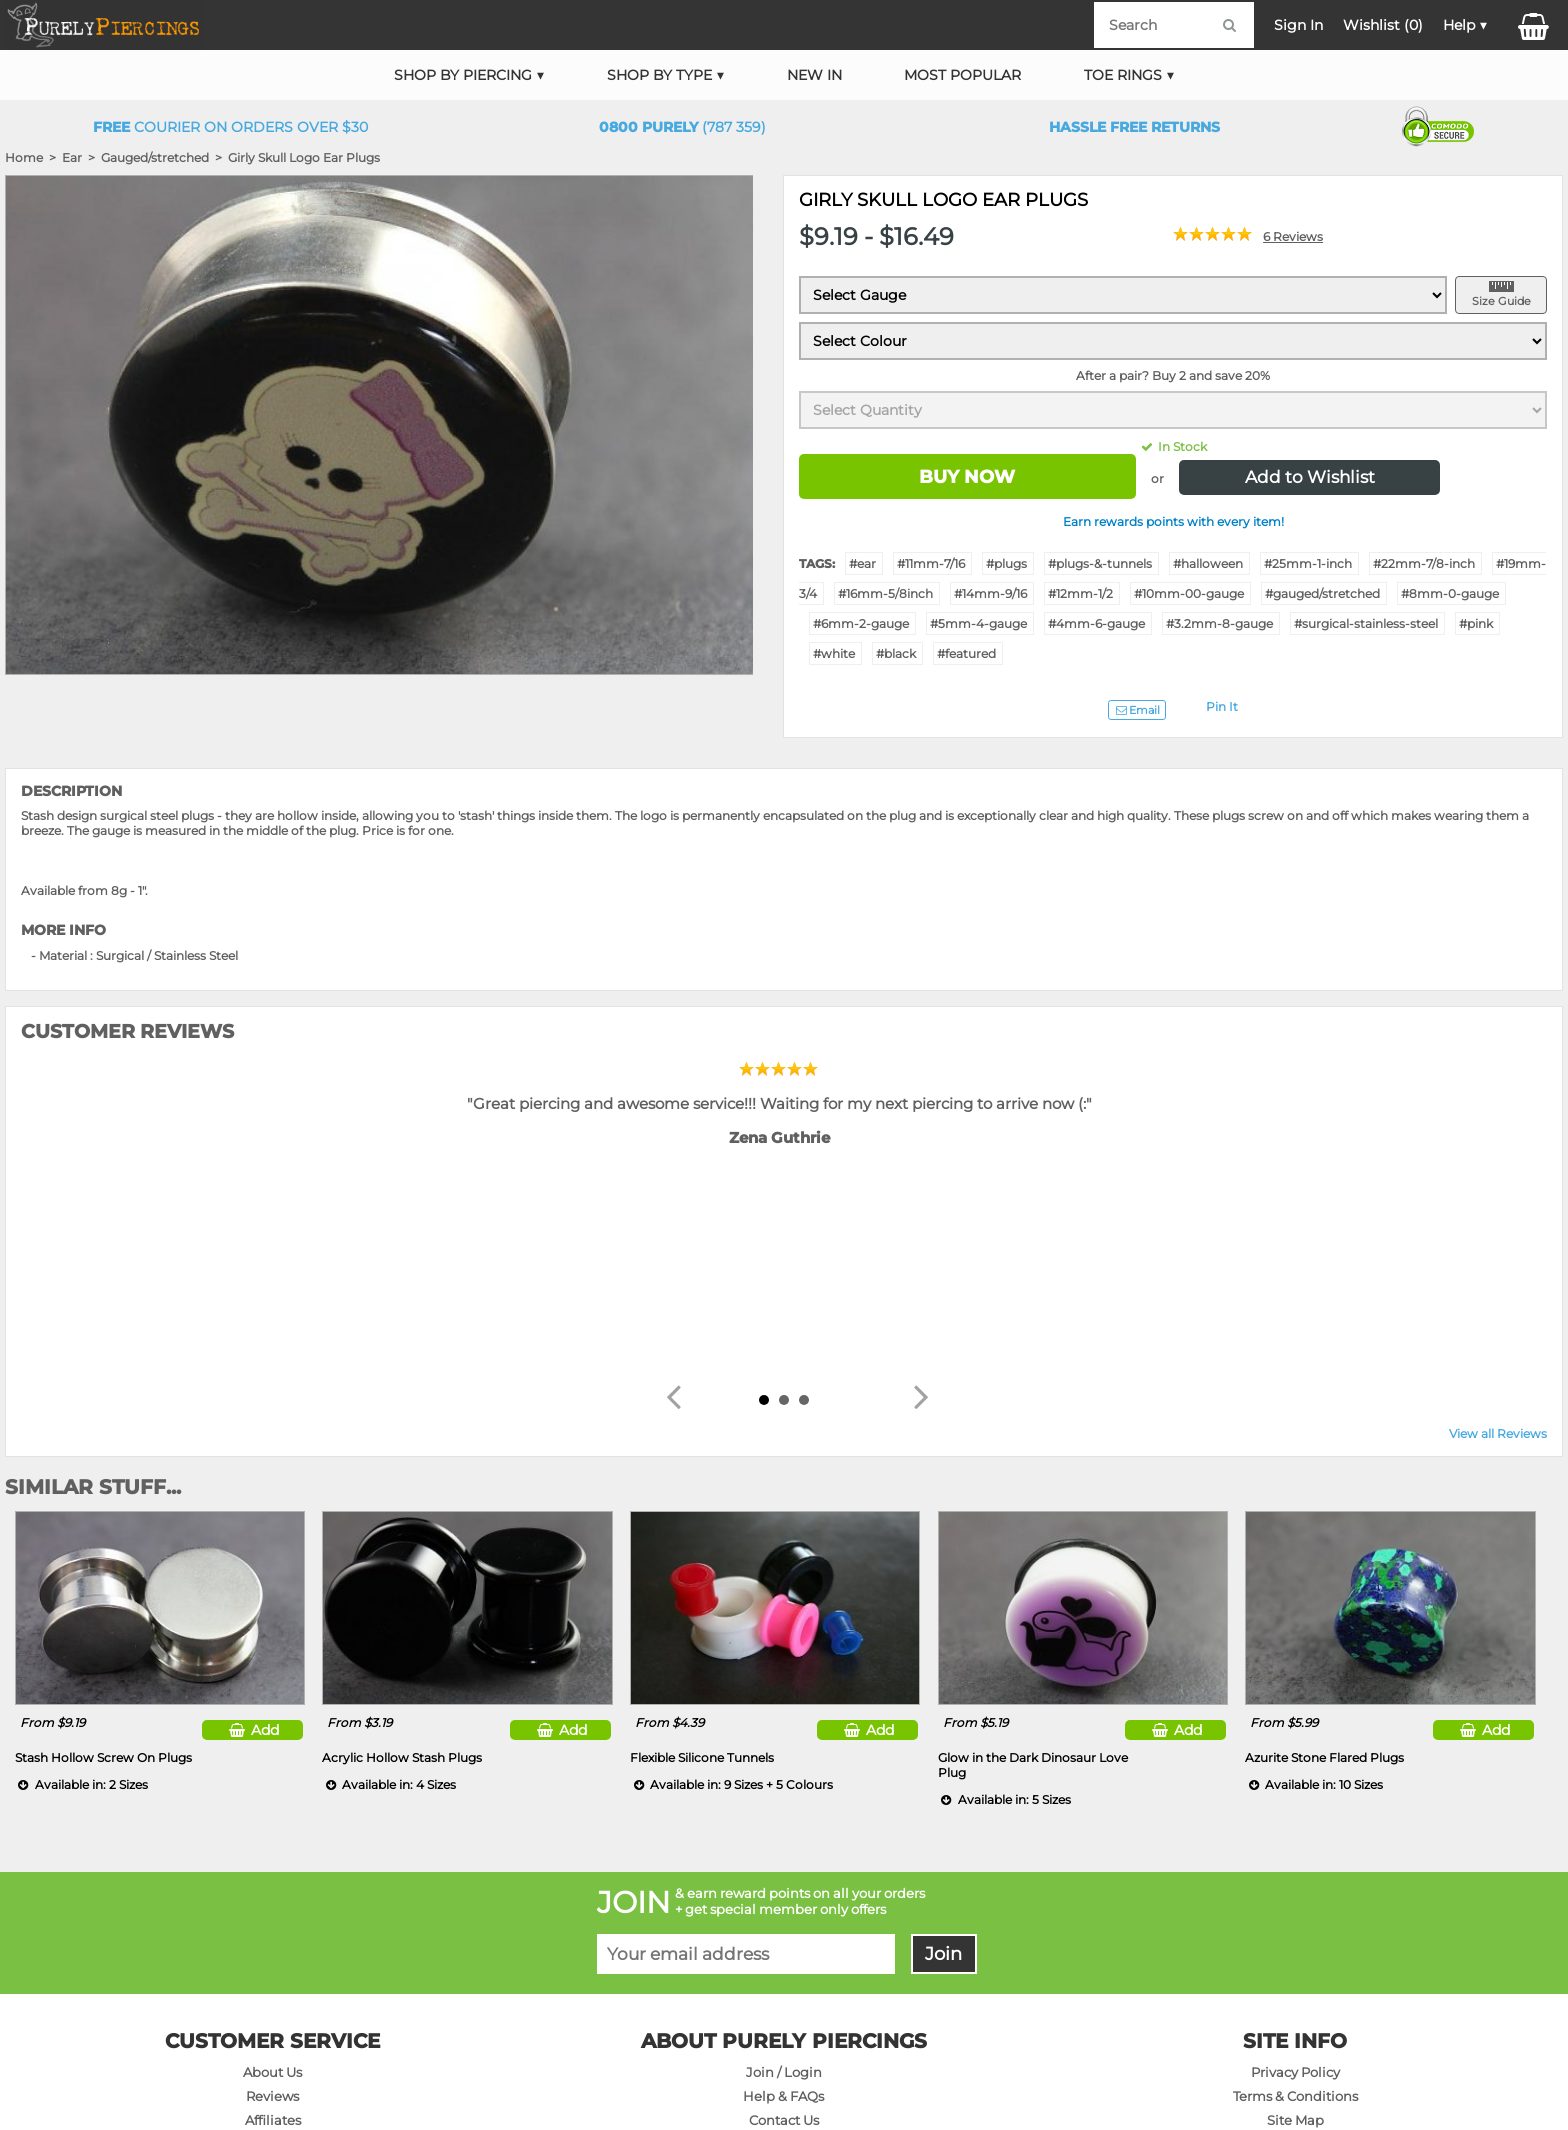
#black (896, 653)
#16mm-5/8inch (885, 593)
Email (1137, 710)
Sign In (1298, 25)
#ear (862, 563)
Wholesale (1295, 1956)
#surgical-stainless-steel (1366, 623)
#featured (966, 653)
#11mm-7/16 (931, 563)
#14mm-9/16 (990, 593)
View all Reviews (1498, 1222)
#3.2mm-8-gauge (1219, 623)
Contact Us (784, 1909)
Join (943, 1742)
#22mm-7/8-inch (1424, 563)
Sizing (783, 1980)
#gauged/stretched (1322, 593)
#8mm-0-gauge (1450, 593)
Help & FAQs (783, 1885)
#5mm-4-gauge (978, 623)
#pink (1476, 623)
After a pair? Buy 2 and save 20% (1173, 375)
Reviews (272, 1885)
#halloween (1208, 563)
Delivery (784, 1933)
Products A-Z (1295, 1933)
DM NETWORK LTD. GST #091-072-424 (1310, 2056)
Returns (783, 1956)
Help (1459, 25)
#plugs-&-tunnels (1100, 563)
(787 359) (682, 127)
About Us (272, 1861)
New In (814, 75)
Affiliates (273, 1909)
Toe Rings (1123, 75)
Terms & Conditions (1295, 1885)
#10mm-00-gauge (1189, 593)
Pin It (1222, 706)
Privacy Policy (1295, 1861)
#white (834, 653)
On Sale (272, 1933)
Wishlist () (1383, 25)
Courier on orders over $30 (230, 127)
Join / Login (784, 1861)
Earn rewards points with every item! (1173, 521)
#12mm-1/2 (1080, 593)
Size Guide (1501, 301)
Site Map (1295, 1909)
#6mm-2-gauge (861, 623)
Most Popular (962, 75)
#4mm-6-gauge (1096, 623)
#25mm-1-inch (1308, 563)
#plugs (1006, 563)
